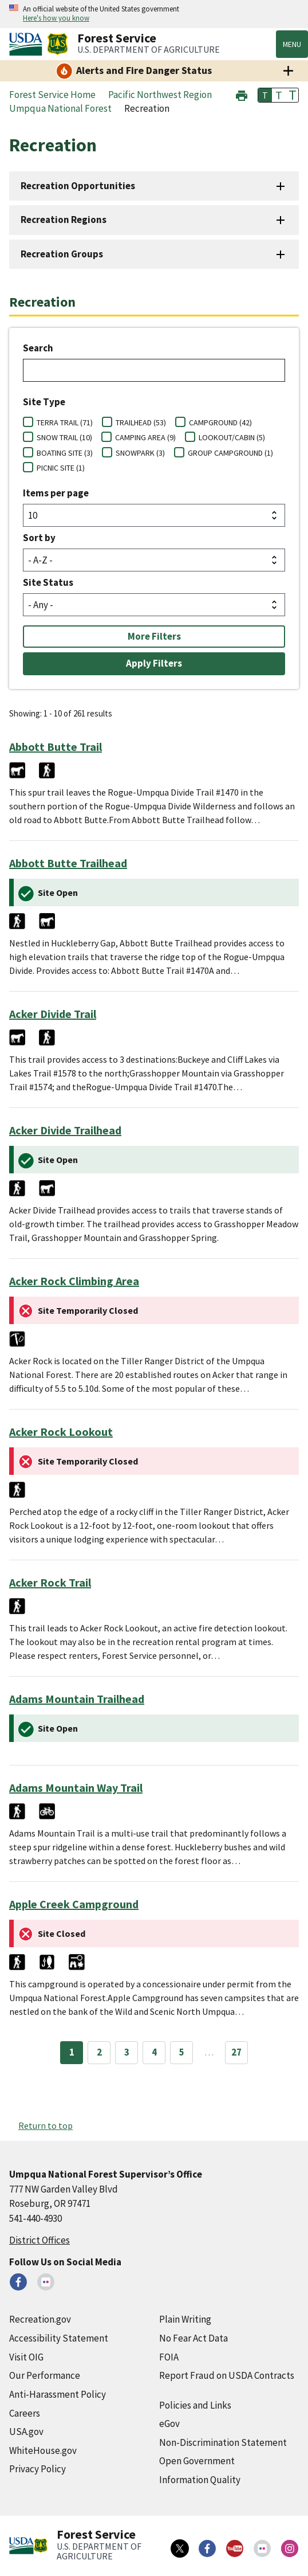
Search (38, 348)
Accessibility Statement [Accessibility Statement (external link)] (58, 2338)
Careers (24, 2413)
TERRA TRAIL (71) (65, 422)
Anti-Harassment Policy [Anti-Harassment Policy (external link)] (57, 2394)
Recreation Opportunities (78, 185)
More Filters (154, 636)
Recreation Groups (62, 254)
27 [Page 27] (236, 2052)
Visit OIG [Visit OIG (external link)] (26, 2357)
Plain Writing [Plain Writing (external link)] (185, 2319)
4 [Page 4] (154, 2052)
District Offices (39, 2240)
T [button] (265, 95)
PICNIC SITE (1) (61, 468)
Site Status (48, 582)
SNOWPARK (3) (140, 453)
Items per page (56, 493)
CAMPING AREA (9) (145, 437)
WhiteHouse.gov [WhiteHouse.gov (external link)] (43, 2450)
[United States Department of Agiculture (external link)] (28, 44)
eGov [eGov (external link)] (169, 2423)
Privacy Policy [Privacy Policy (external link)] (37, 2469)
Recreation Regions (63, 219)
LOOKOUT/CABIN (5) (232, 437)
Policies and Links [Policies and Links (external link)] (195, 2405)
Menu (292, 44)
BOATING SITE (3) (65, 453)
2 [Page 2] (99, 2052)
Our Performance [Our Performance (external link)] (44, 2375)
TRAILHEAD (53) (141, 422)
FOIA (169, 2357)
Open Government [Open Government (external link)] (197, 2460)
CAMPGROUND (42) (220, 422)
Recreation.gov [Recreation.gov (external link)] (40, 2319)
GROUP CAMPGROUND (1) (230, 453)
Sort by (39, 537)
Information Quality (199, 2479)
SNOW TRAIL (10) (64, 437)
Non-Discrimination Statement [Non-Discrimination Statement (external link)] (223, 2442)
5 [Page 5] (181, 2052)
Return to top (45, 2125)
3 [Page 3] (126, 2052)
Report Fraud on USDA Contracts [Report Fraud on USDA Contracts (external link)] (226, 2375)
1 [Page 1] (71, 2052)
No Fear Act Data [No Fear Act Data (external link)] (193, 2338)
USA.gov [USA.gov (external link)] (26, 2431)
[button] (241, 94)
